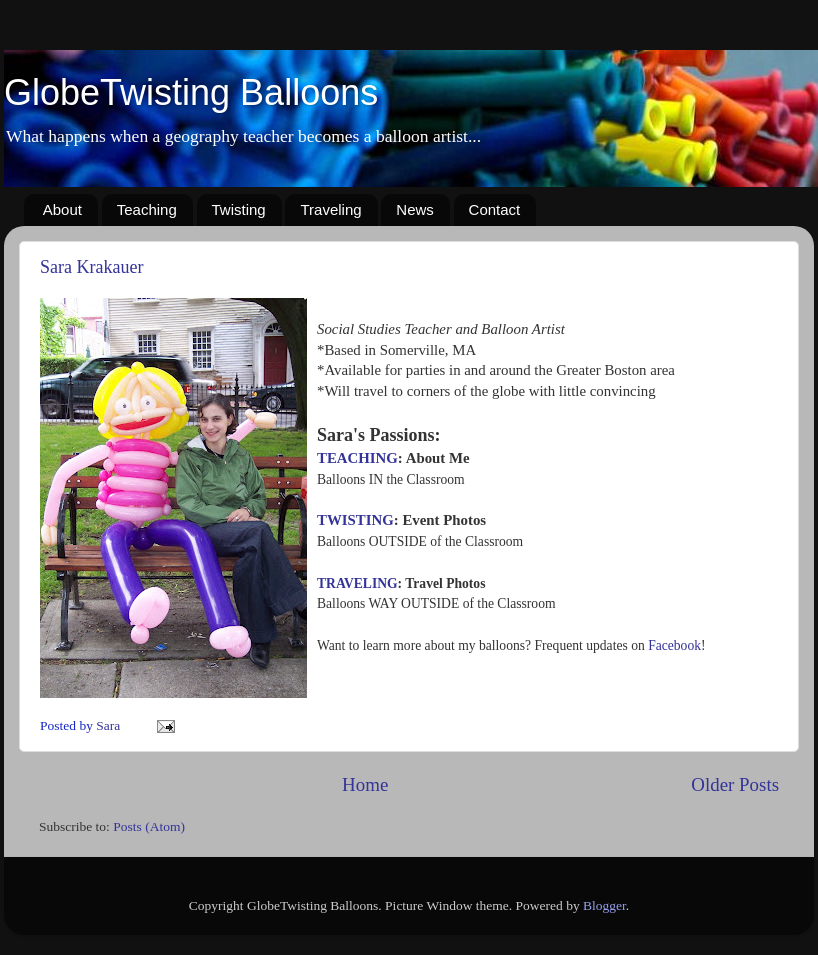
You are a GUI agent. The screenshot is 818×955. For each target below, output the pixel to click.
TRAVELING (357, 583)
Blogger (604, 905)
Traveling (330, 209)
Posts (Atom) (149, 826)
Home (365, 784)
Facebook (674, 645)
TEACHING (357, 458)
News (415, 209)
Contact (495, 209)
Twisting (239, 209)
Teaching (147, 209)
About (62, 209)
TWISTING (355, 520)
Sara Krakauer (91, 267)
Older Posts (735, 784)
